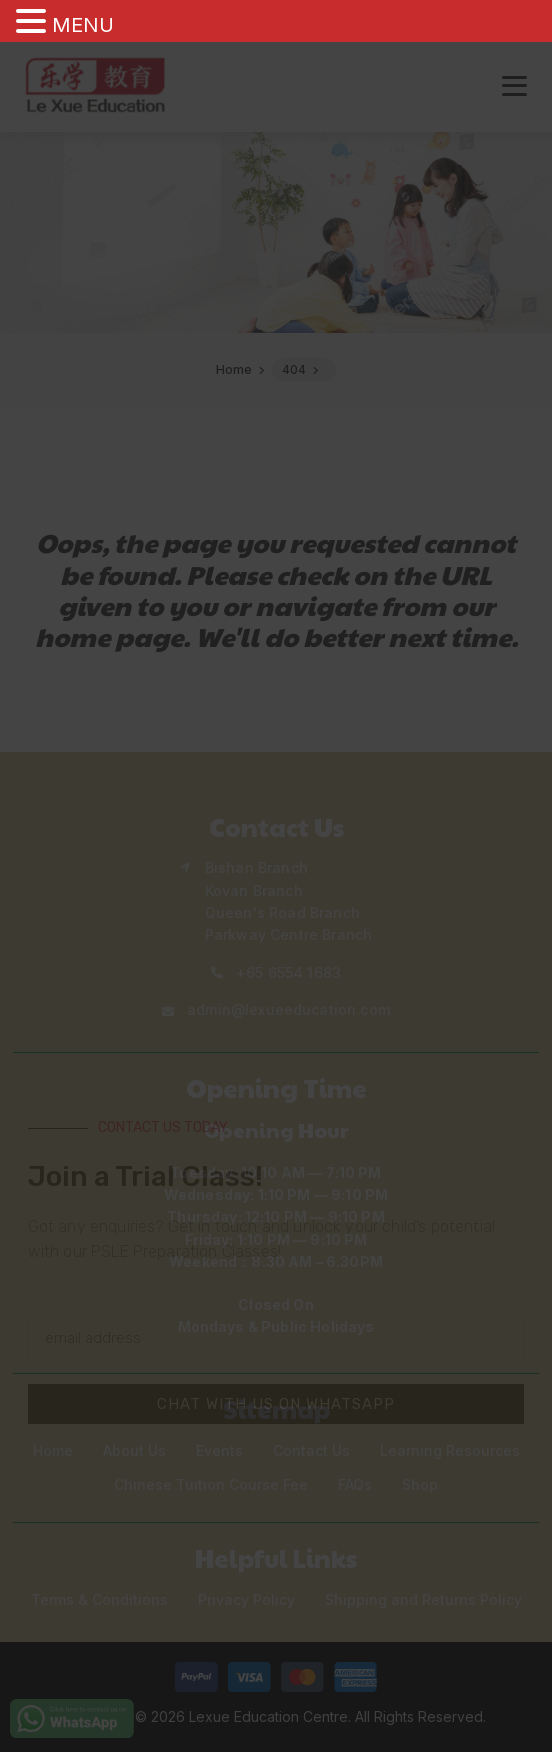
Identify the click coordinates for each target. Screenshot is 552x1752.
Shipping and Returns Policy (423, 1599)
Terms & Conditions (99, 1599)
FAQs (355, 1484)
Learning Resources (450, 1450)
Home (53, 1450)
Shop (420, 1484)
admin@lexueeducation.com (288, 1009)
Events (219, 1450)
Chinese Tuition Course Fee (211, 1484)
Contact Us (311, 1450)
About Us (134, 1450)
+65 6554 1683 (288, 972)
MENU (83, 25)
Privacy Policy (246, 1599)
